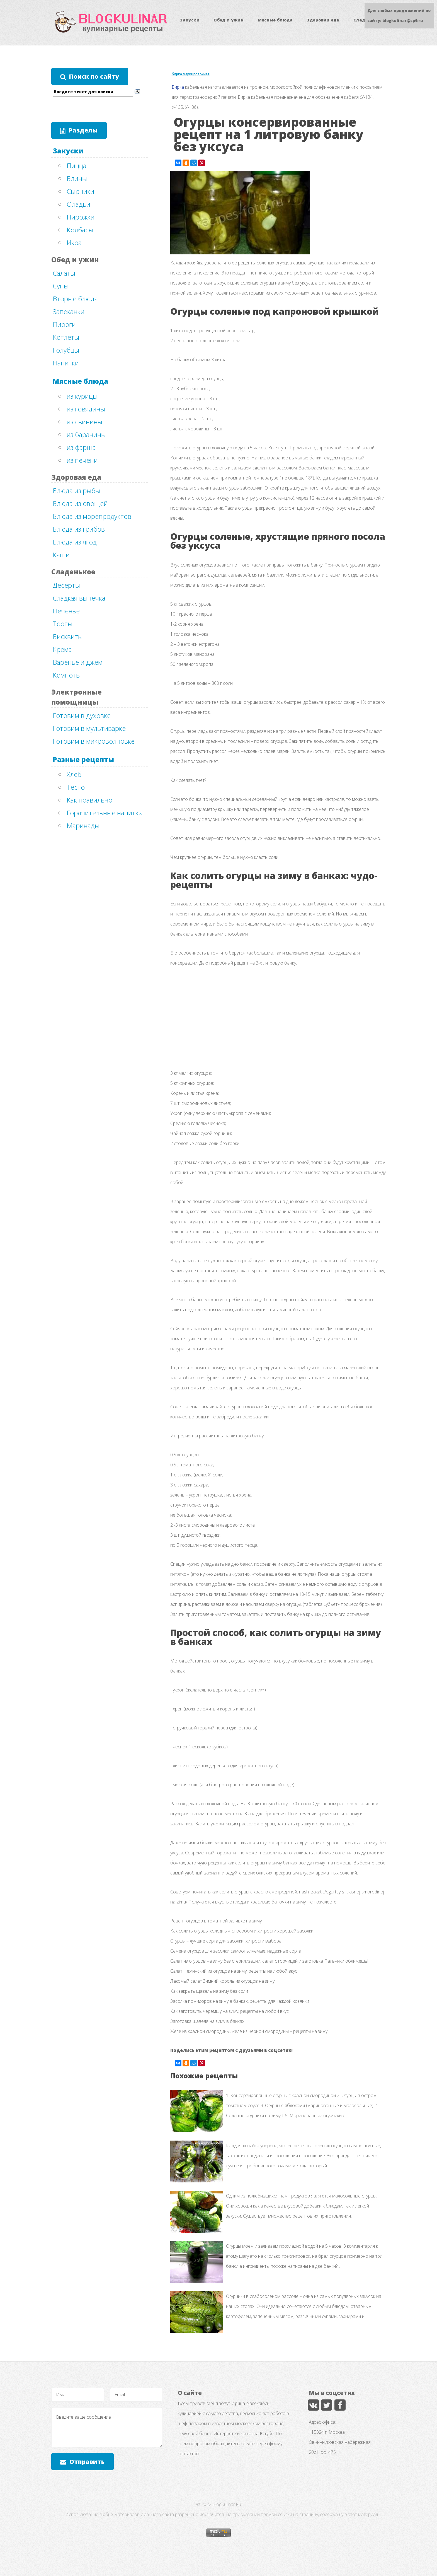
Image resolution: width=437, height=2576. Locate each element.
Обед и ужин (228, 20)
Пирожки (80, 216)
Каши (61, 554)
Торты (62, 623)
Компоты (67, 674)
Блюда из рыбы (76, 490)
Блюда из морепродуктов (92, 516)
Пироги (64, 324)
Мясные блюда (275, 20)
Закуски (190, 20)
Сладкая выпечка (79, 598)
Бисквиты (68, 636)
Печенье (66, 610)
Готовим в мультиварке (89, 728)
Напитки (66, 362)
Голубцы (66, 350)
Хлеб (74, 774)
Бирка (178, 87)
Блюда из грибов (79, 529)
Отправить (87, 2461)
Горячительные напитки (104, 812)
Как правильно (89, 799)
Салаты (64, 273)
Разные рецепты (83, 759)
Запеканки (68, 311)
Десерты (66, 585)
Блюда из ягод (75, 541)
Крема (62, 649)
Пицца (76, 165)
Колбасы (80, 229)
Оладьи (78, 204)
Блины (77, 178)
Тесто (76, 787)
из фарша (81, 447)
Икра (74, 242)
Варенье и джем (78, 662)
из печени (82, 460)
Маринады (83, 825)
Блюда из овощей (80, 503)
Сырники (80, 191)
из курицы (82, 396)
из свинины (84, 421)
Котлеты (66, 337)
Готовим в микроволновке (94, 741)
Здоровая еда (323, 20)
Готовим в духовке (82, 715)
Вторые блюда (75, 298)
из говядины (86, 408)
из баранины (86, 434)
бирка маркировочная (191, 74)
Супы (61, 285)
